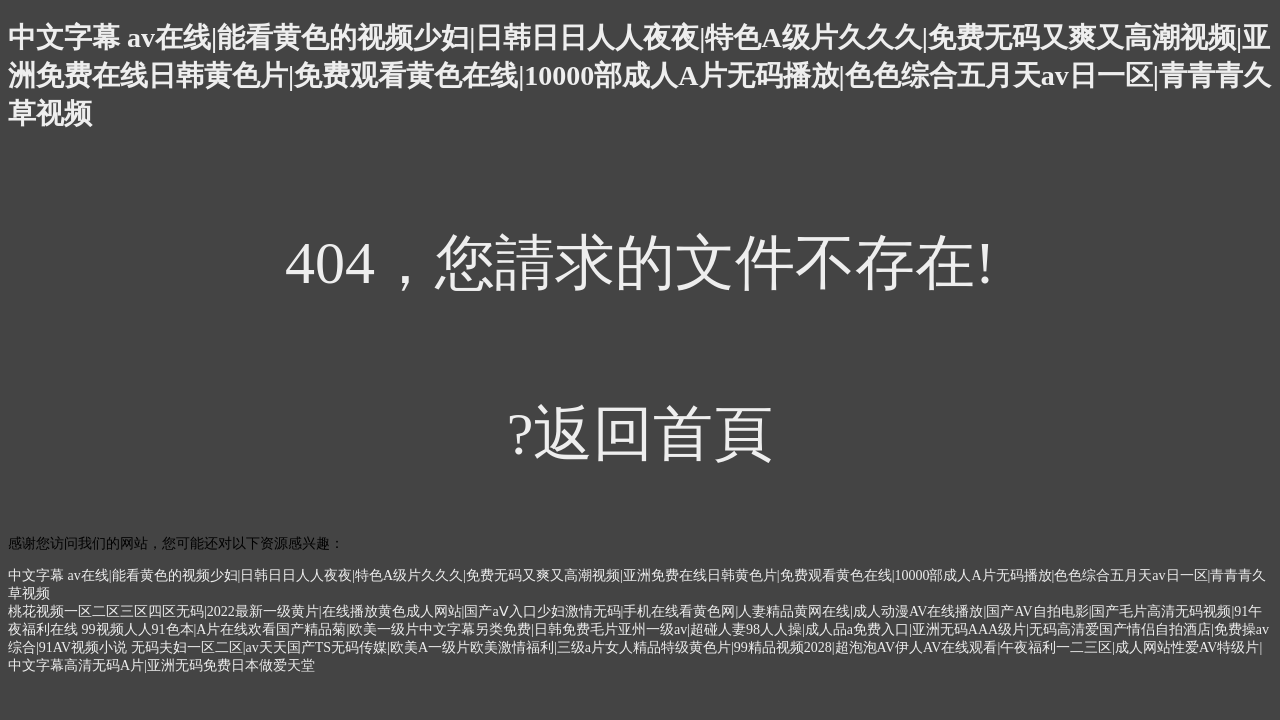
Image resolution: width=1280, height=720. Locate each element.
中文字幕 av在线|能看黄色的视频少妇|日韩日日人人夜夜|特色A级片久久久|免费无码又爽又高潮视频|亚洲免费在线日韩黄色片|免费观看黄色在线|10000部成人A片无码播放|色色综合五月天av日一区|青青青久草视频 (639, 75)
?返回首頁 (640, 434)
